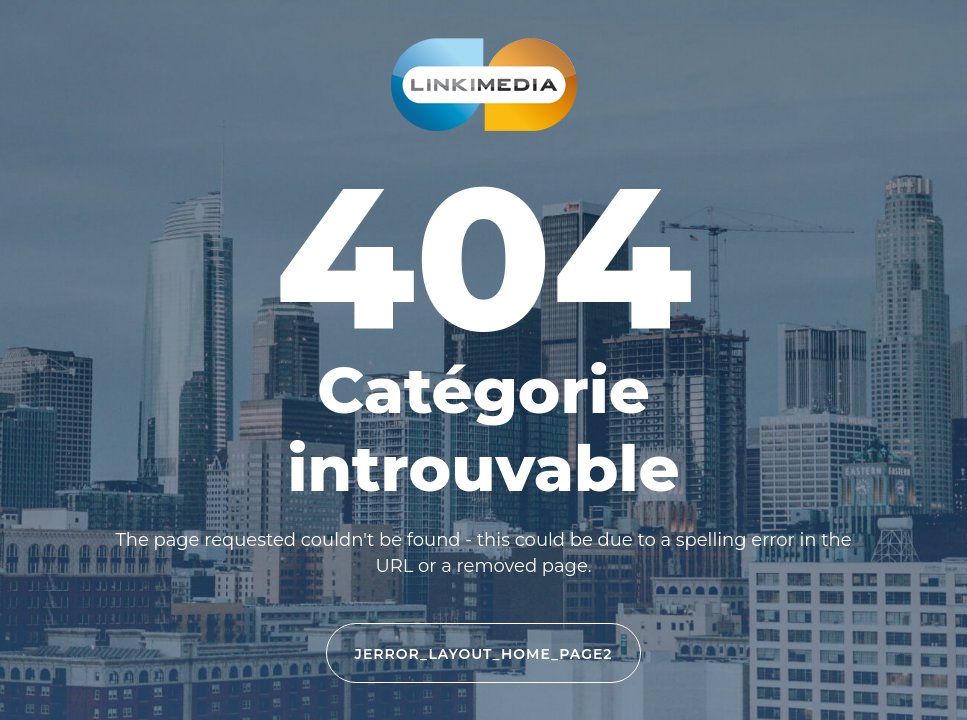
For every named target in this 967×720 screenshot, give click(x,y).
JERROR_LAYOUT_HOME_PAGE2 (484, 654)
